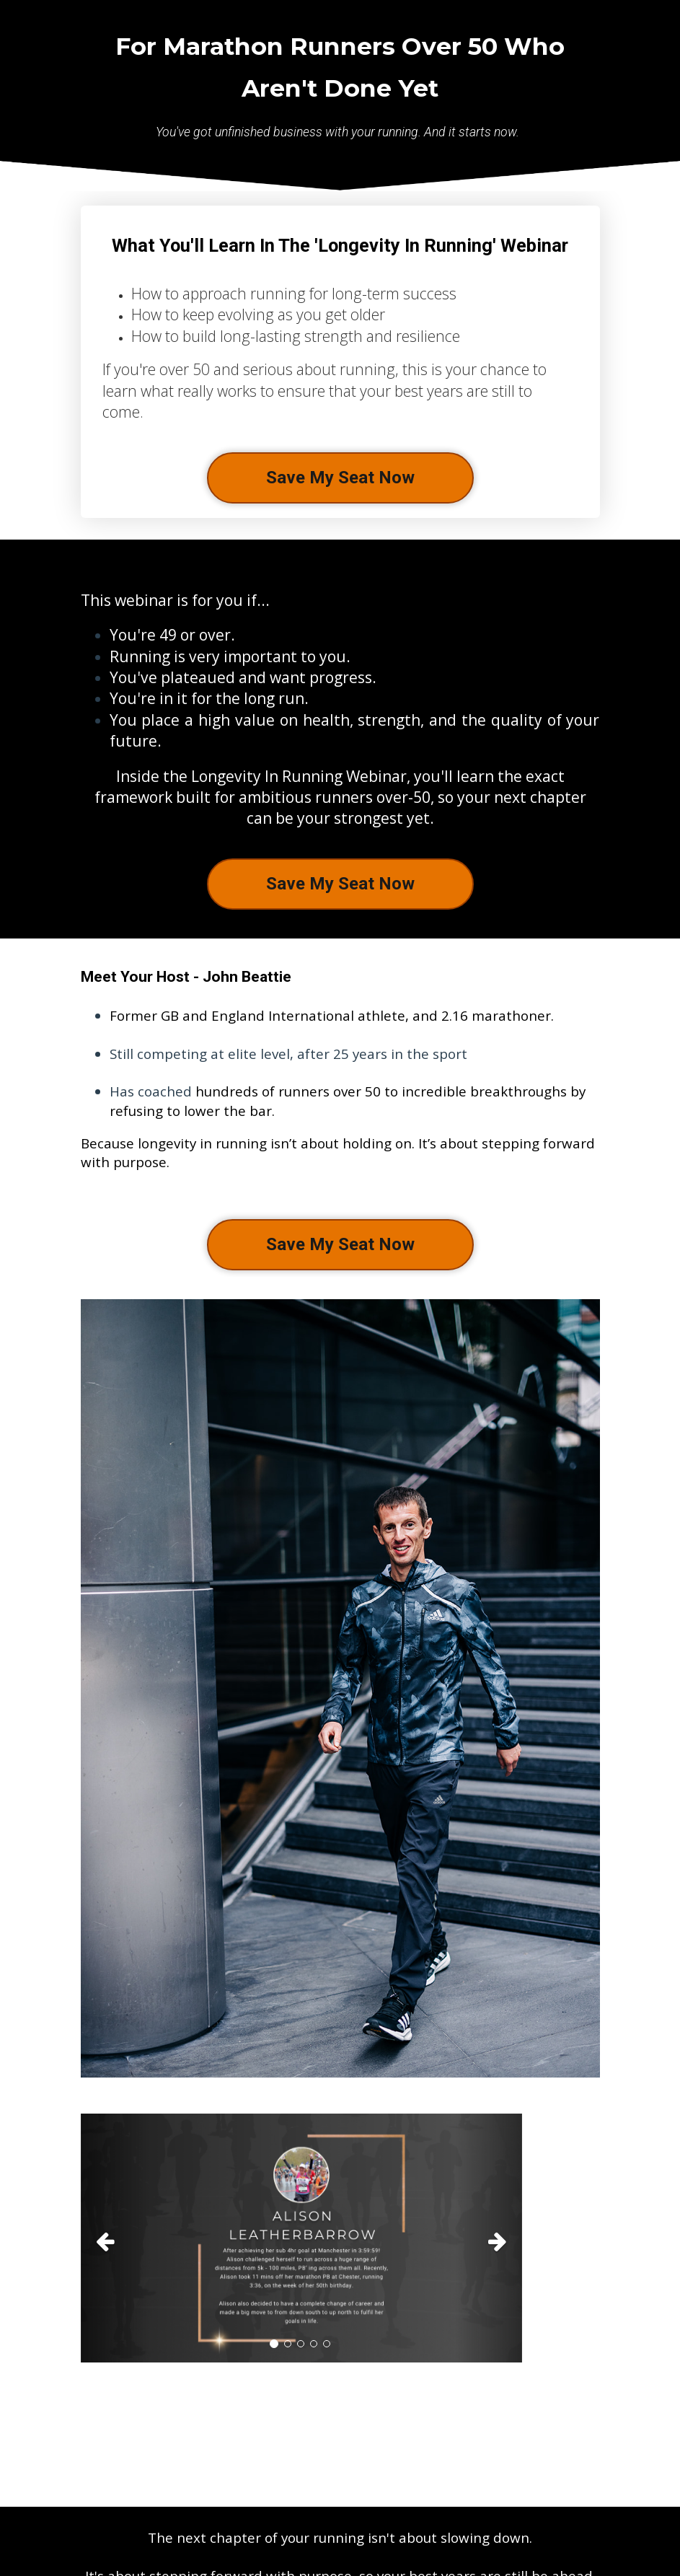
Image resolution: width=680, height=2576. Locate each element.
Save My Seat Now (340, 477)
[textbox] (340, 1089)
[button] (114, 2238)
